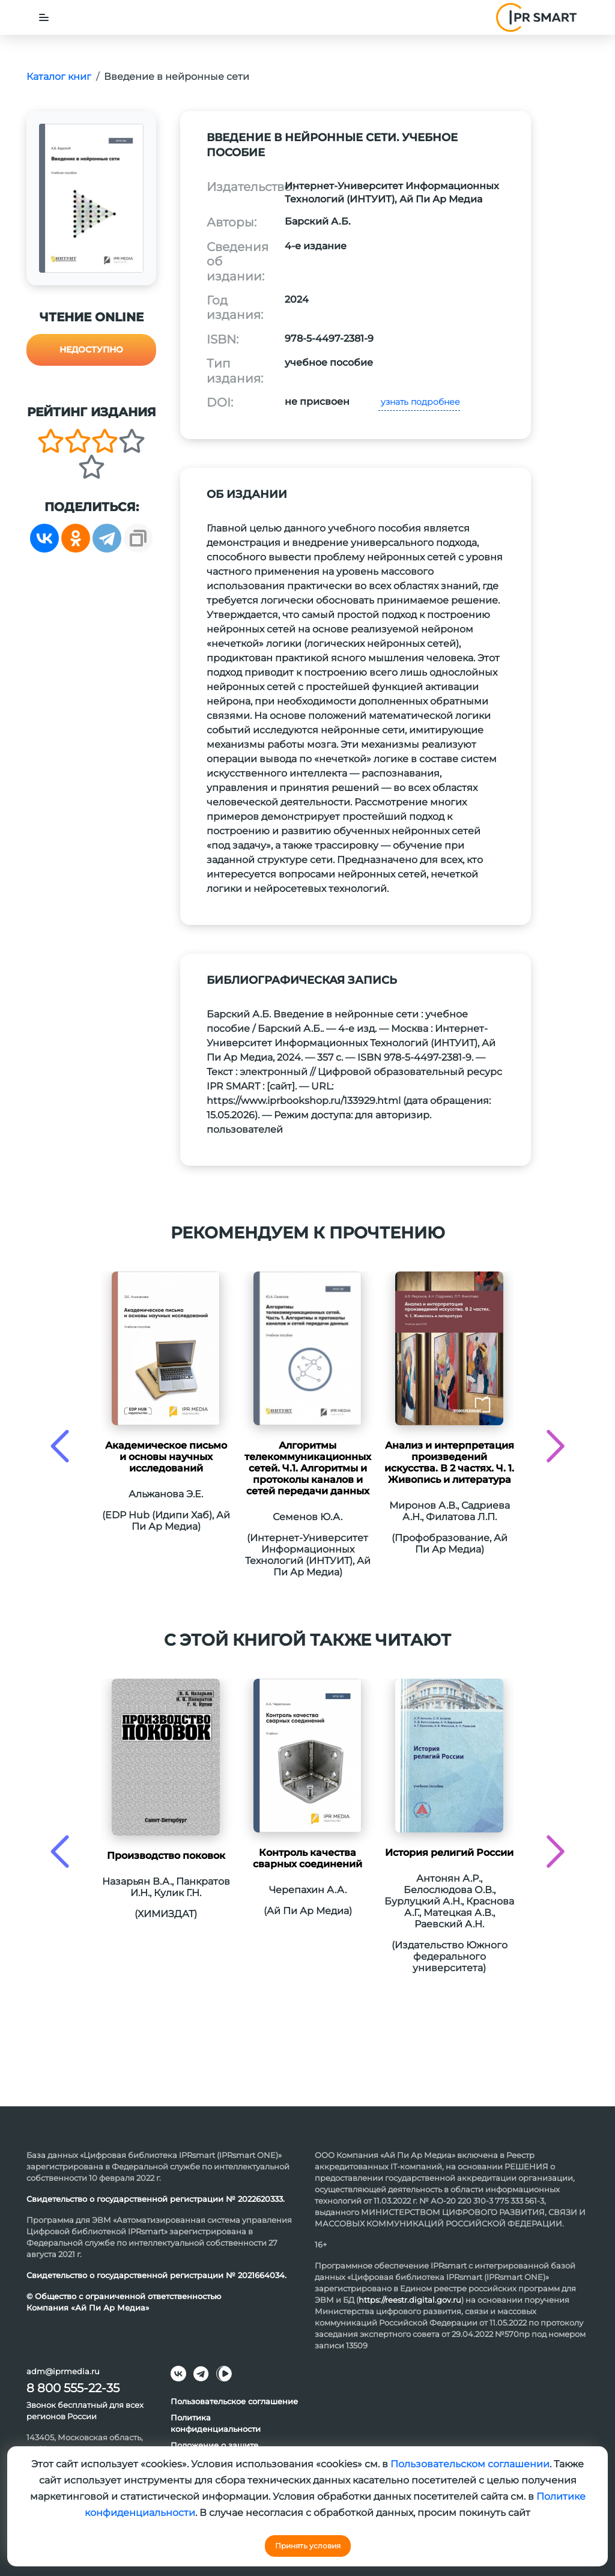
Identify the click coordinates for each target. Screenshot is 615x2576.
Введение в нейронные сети (176, 76)
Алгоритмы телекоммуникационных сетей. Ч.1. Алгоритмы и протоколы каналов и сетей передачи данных (307, 1468)
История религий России (449, 1852)
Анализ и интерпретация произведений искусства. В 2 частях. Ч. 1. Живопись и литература (449, 1462)
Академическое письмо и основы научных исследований (166, 1457)
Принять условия (308, 2545)
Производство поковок (166, 1855)
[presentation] (59, 1445)
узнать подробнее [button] (419, 401)
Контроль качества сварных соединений (307, 1858)
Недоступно (91, 349)
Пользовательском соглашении (470, 2464)
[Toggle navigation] (44, 17)
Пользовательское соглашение (234, 2401)
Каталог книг (58, 76)
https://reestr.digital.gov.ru (410, 2300)
